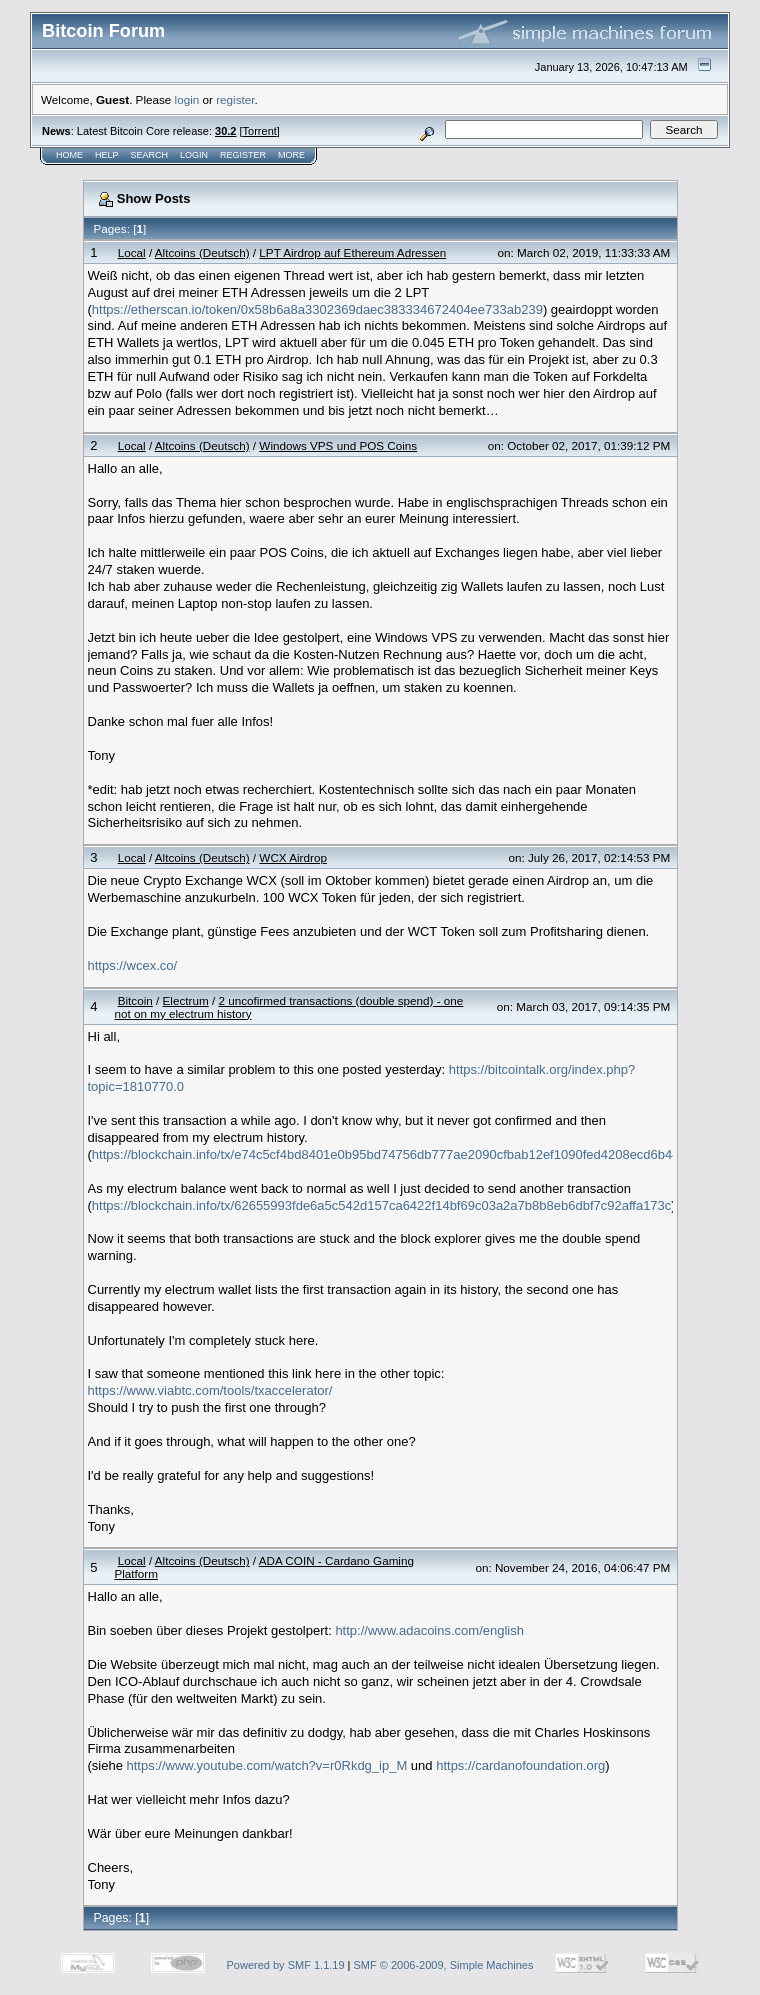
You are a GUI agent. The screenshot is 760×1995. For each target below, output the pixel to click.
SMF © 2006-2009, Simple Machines (444, 1965)
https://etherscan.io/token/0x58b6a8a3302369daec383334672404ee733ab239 (317, 309)
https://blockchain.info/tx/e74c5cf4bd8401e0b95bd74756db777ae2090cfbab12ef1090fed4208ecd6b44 (386, 1154)
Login (194, 155)
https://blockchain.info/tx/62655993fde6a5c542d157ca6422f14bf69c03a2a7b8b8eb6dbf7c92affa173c (381, 1205)
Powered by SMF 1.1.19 (286, 1965)
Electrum (186, 1000)
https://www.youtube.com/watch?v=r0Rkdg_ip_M (267, 1765)
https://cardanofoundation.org (520, 1765)
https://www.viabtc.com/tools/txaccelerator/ (210, 1390)
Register (243, 155)
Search (150, 155)
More (291, 155)
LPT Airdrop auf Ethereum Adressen (352, 252)
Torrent (260, 131)
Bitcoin (135, 1000)
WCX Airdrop (293, 857)
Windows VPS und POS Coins (338, 445)
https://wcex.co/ (133, 965)
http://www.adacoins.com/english (429, 1630)
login (187, 99)
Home (69, 155)
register (235, 99)
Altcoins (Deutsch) (202, 252)
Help (107, 155)
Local (132, 252)
